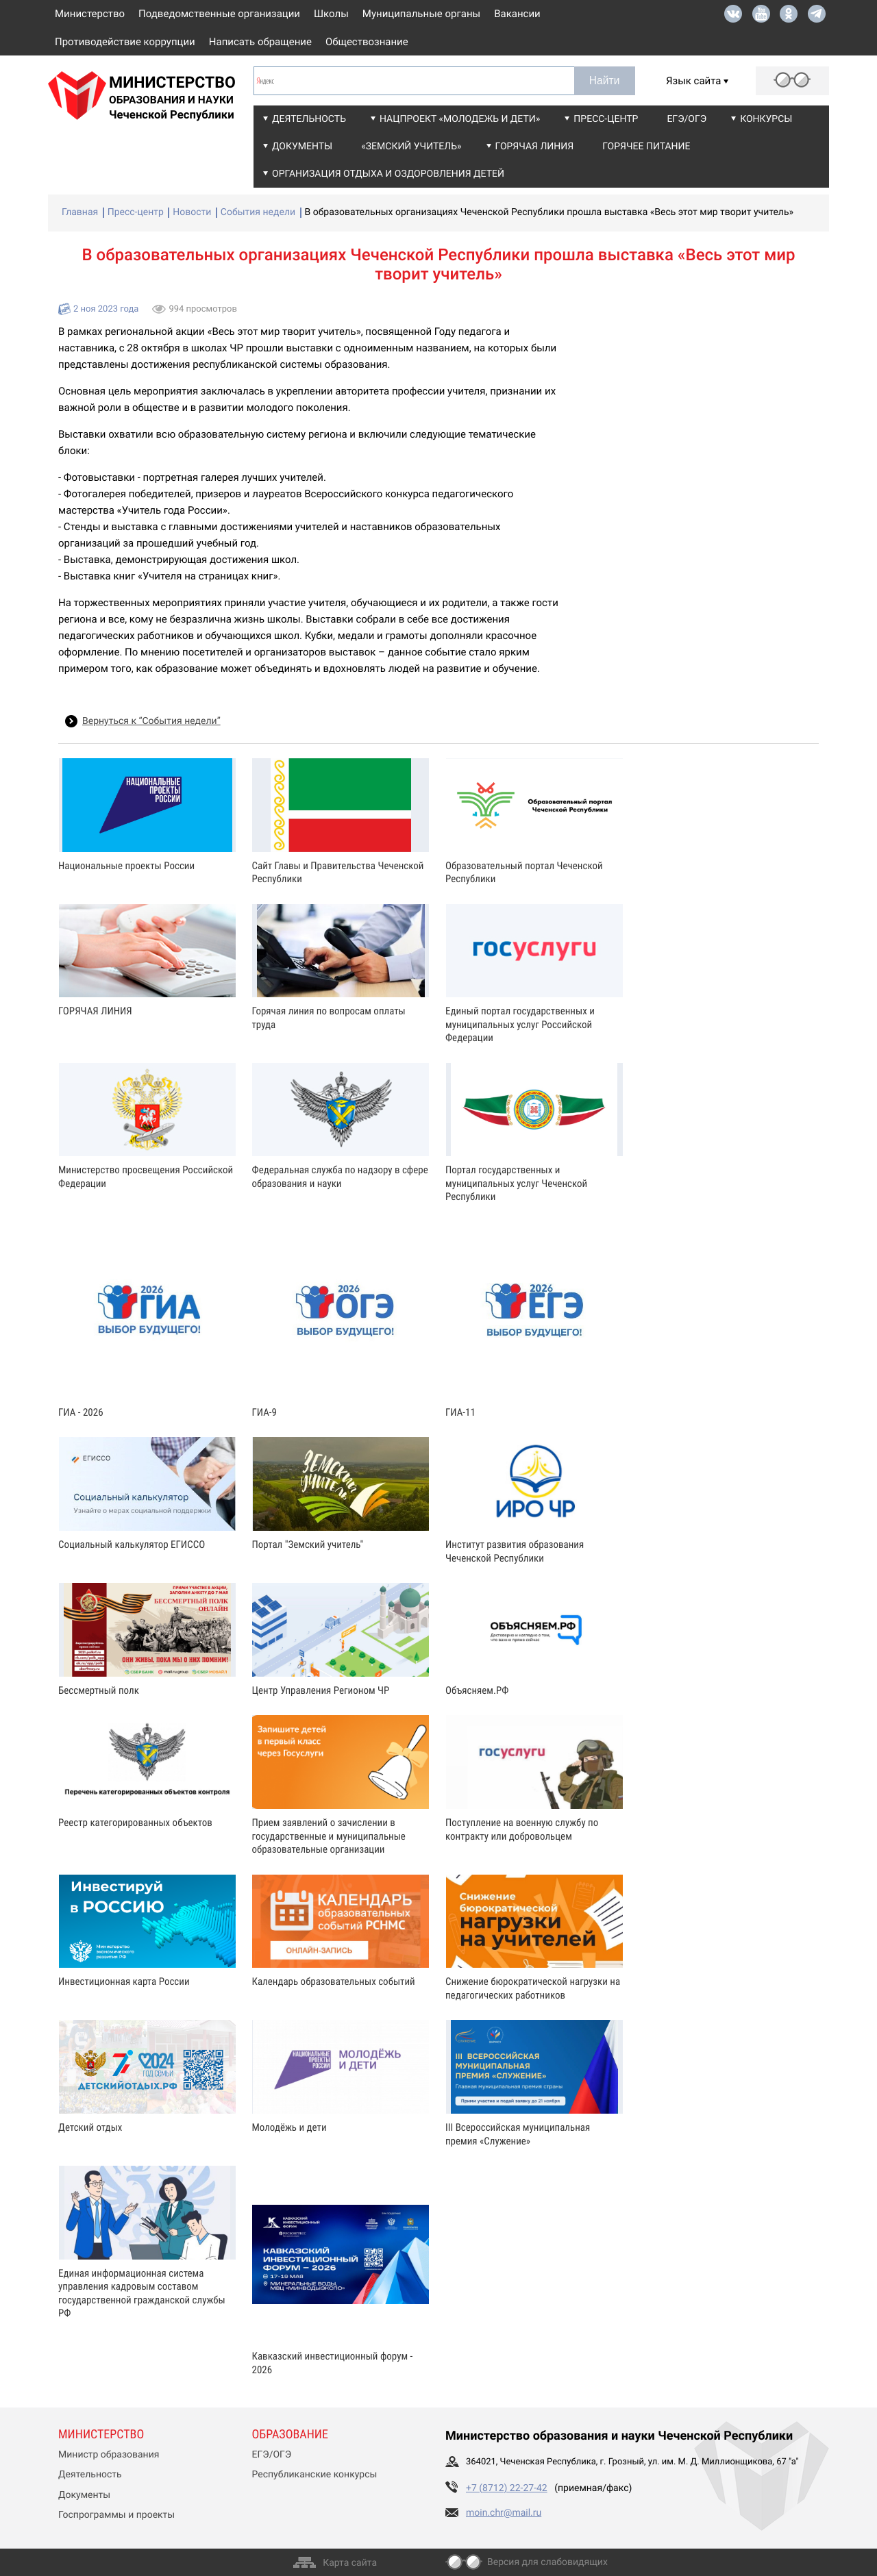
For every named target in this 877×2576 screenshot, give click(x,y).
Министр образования (108, 2454)
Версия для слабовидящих (547, 2562)
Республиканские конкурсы (315, 2474)
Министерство (90, 14)
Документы (302, 146)
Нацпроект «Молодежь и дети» (460, 119)
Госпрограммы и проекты (116, 2515)
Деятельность (309, 119)
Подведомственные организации (219, 14)
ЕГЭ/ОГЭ (686, 119)
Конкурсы (766, 119)
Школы (331, 14)
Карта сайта (350, 2563)
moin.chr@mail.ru (503, 2513)
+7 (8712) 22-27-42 (506, 2488)
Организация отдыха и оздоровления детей (388, 173)
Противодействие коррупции (125, 42)
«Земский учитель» (411, 146)
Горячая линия (534, 146)
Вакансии (517, 14)
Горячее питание (646, 146)
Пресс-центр (605, 119)
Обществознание (366, 42)
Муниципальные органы (421, 14)
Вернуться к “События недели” (151, 721)
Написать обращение (260, 42)
